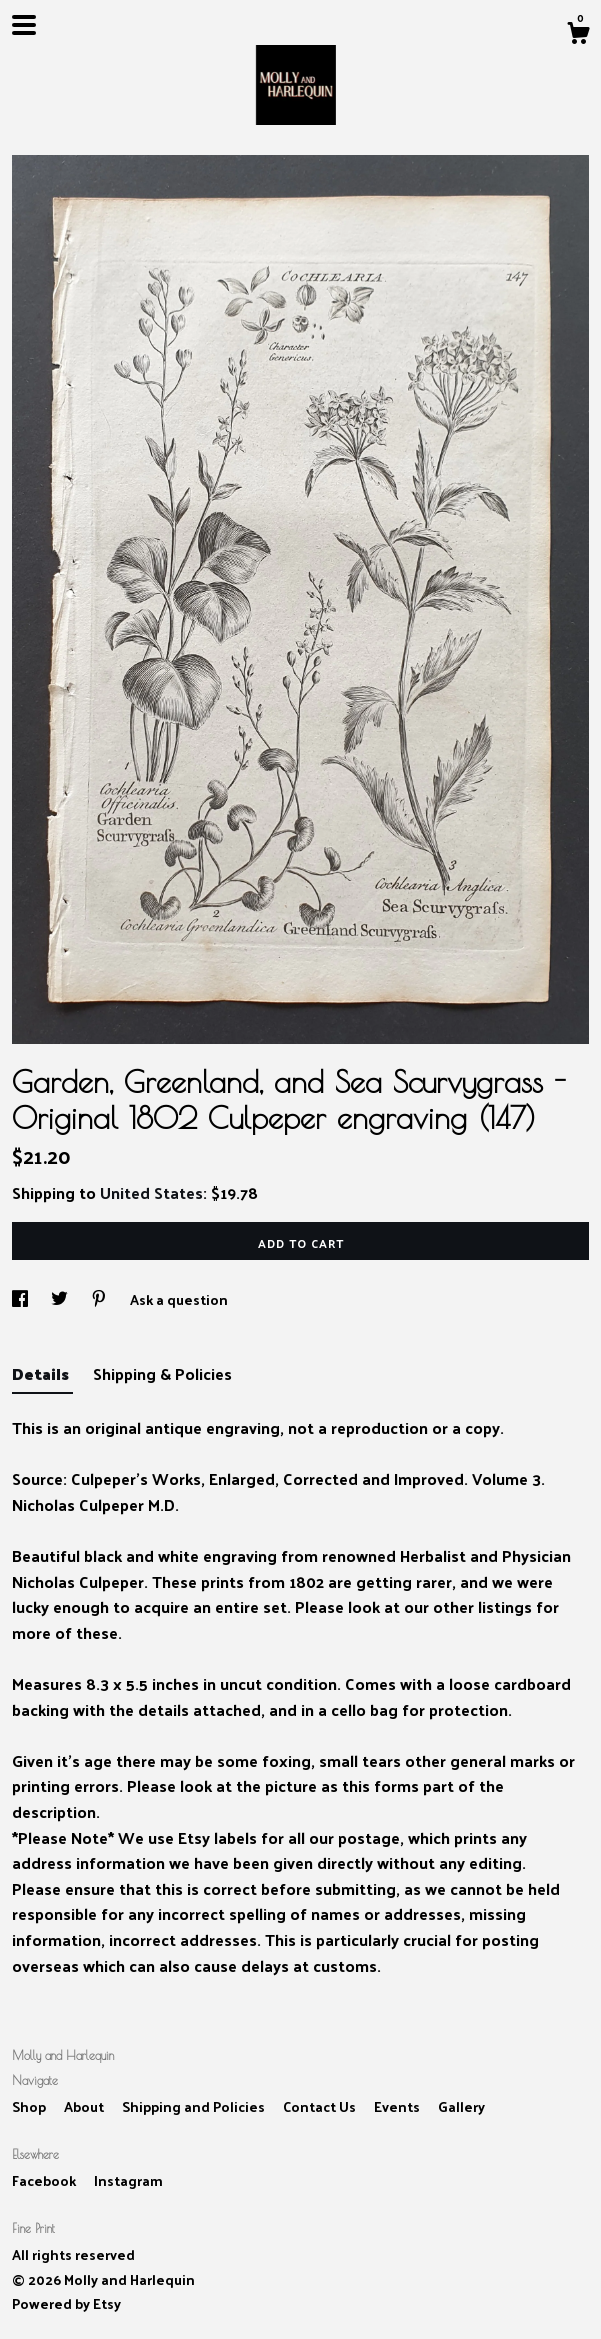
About (85, 2106)
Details (42, 1373)
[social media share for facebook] (21, 1299)
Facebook (45, 2180)
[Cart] (578, 35)
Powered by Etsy (66, 2303)
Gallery (461, 2106)
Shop (30, 2106)
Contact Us (321, 2106)
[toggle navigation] (24, 25)
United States (151, 1192)
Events (398, 2106)
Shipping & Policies (162, 1373)
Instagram (128, 2180)
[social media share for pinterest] (100, 1299)
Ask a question (179, 1299)
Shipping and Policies (195, 2106)
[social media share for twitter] (61, 1299)
